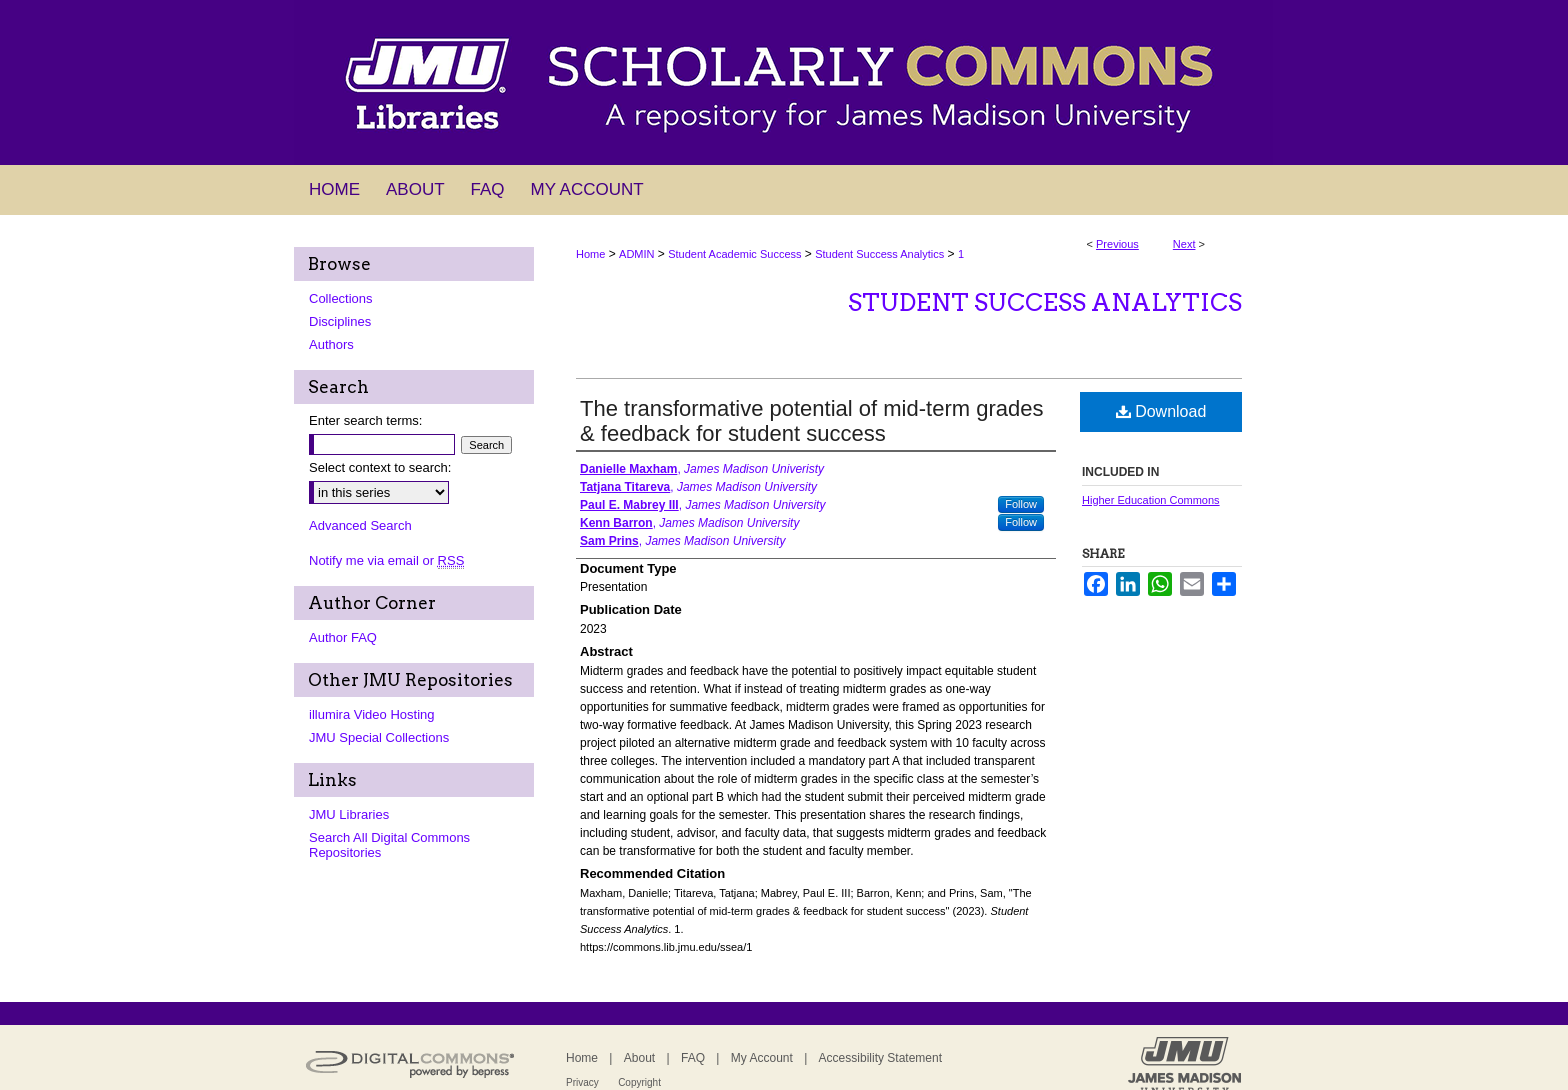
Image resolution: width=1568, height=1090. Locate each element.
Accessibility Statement (880, 1058)
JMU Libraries (349, 814)
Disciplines (340, 321)
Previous (1117, 244)
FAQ (693, 1058)
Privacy (582, 1082)
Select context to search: (380, 467)
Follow (1021, 504)
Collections (341, 298)
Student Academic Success (734, 254)
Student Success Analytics (879, 254)
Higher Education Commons (1151, 500)
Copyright (639, 1082)
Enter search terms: (365, 420)
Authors (331, 344)
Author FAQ (343, 637)
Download (1161, 411)
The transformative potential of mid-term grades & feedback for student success (811, 421)
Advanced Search (360, 525)
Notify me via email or (386, 560)
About (639, 1058)
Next (1184, 244)
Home (590, 254)
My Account (762, 1058)
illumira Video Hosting (372, 714)
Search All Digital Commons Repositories (389, 845)
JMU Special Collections (379, 737)
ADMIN (636, 254)
